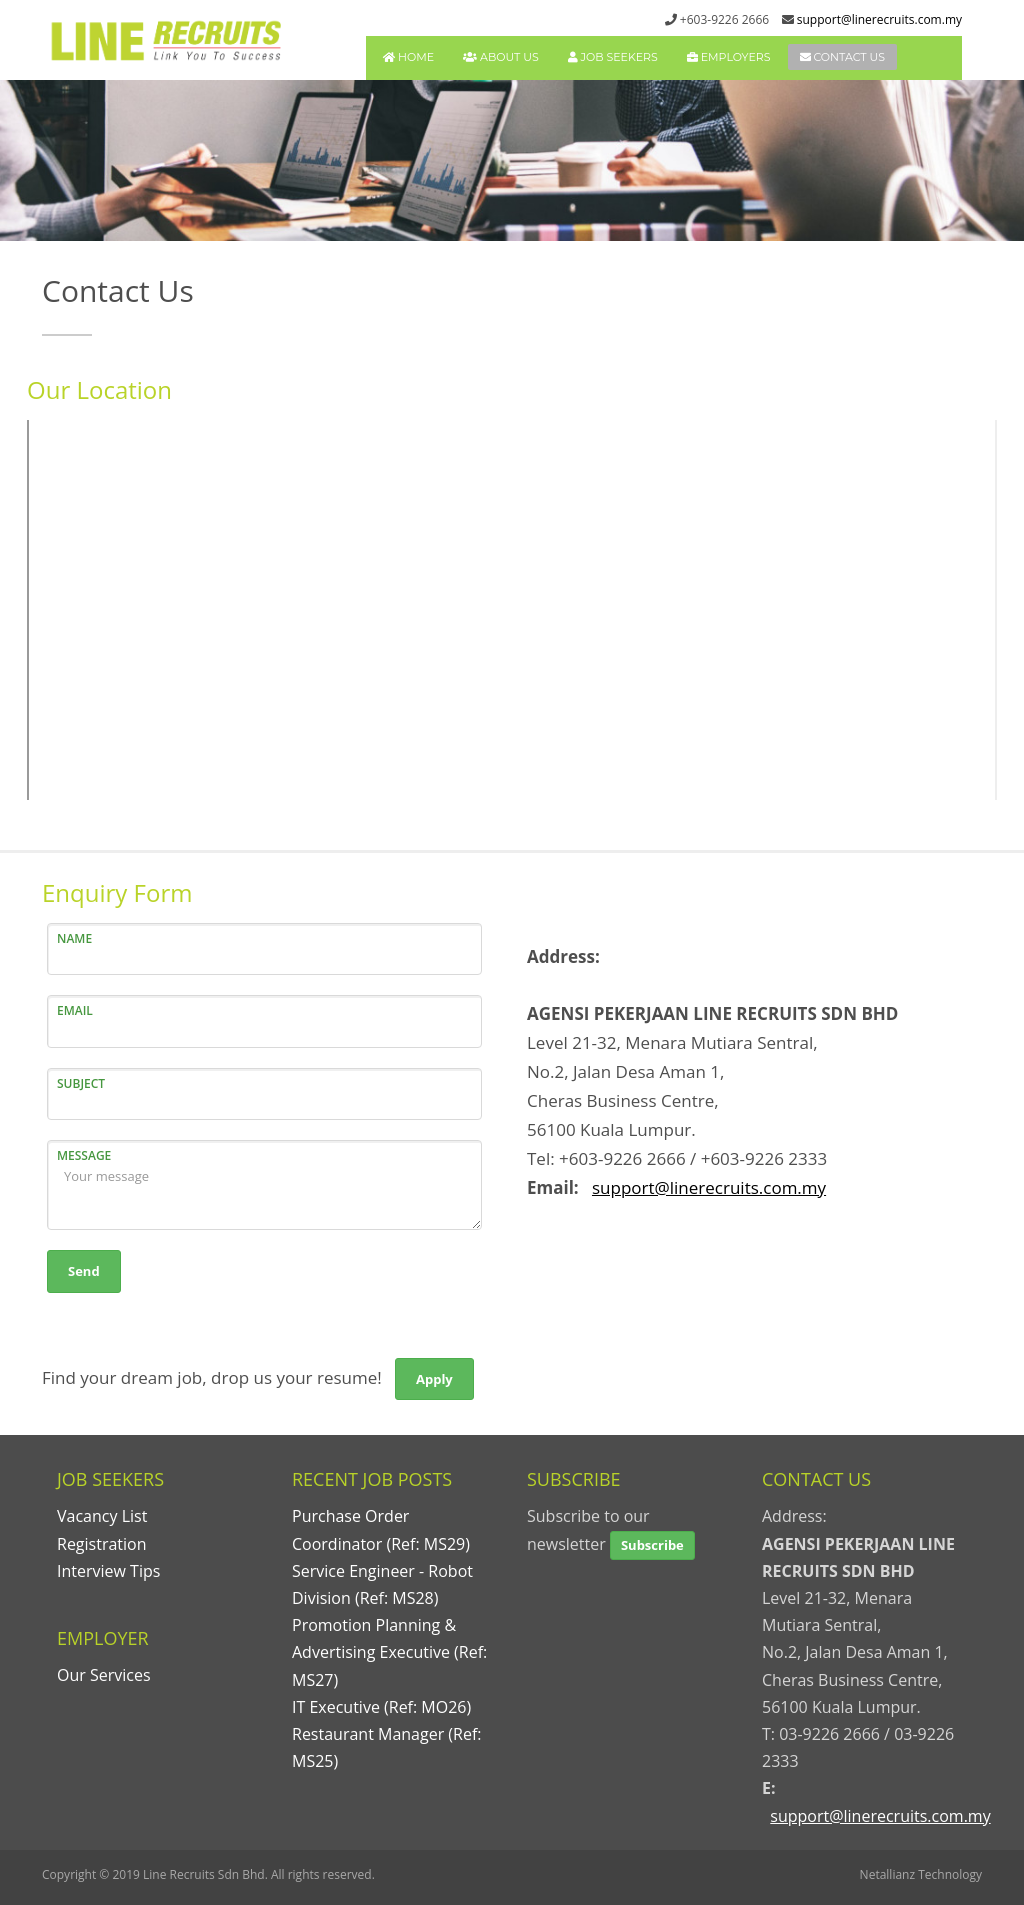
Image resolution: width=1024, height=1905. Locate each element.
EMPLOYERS (729, 57)
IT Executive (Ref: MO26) (381, 1707)
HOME (408, 57)
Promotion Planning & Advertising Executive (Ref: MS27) (389, 1652)
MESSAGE (84, 1155)
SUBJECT (81, 1083)
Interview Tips (108, 1571)
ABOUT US (501, 57)
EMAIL (75, 1010)
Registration (102, 1544)
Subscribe (652, 1545)
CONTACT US (843, 57)
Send (84, 1271)
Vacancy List (102, 1516)
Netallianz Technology (921, 1874)
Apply (434, 1379)
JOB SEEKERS (613, 57)
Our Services (104, 1675)
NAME (74, 938)
